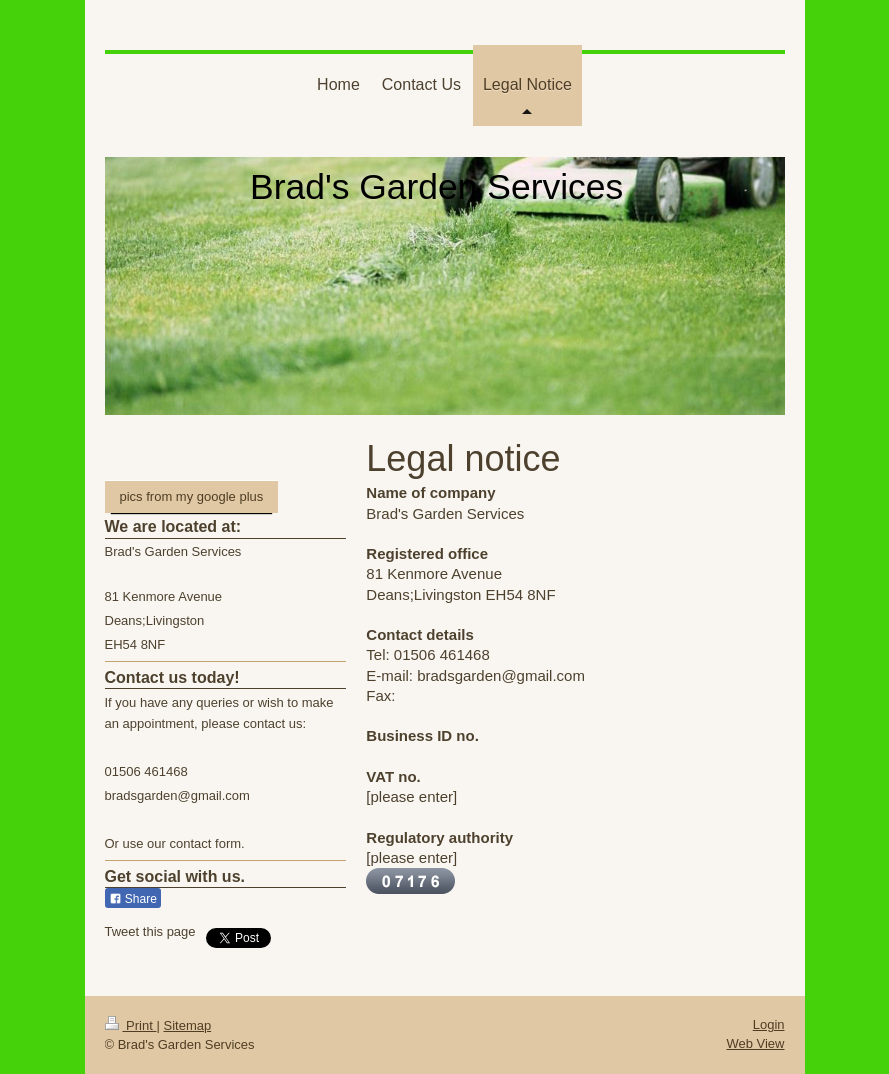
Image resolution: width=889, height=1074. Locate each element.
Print (131, 1025)
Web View (755, 1043)
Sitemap (187, 1025)
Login (769, 1024)
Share (133, 899)
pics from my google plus (192, 496)
